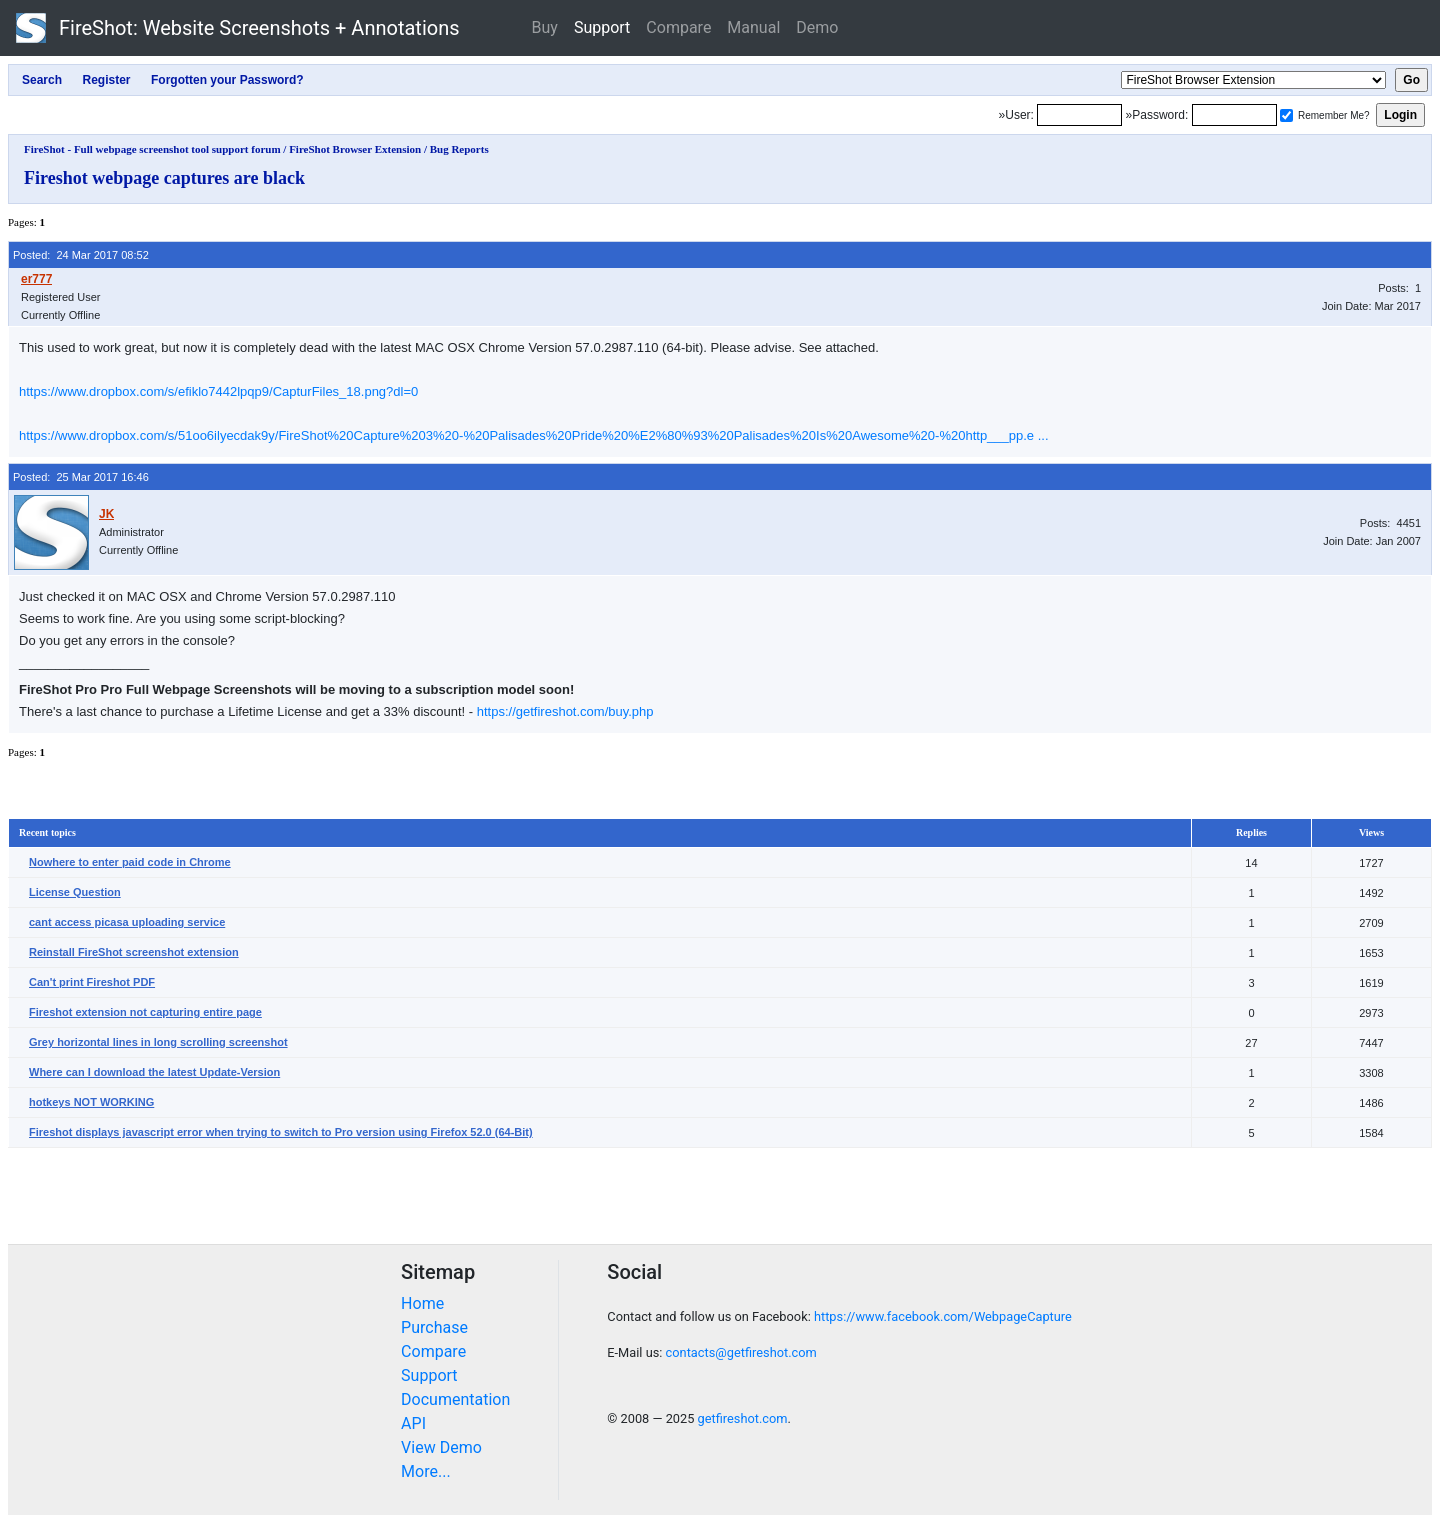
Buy (545, 27)
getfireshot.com (743, 1418)
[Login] (1079, 115)
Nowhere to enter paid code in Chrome (130, 862)
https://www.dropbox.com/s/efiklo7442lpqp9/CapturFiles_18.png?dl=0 (218, 391)
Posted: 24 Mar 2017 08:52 (81, 255)
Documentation (455, 1399)
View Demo (441, 1447)
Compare (678, 27)
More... (426, 1471)
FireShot (238, 28)
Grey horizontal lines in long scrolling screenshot (158, 1042)
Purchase (434, 1327)
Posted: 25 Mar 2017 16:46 (81, 477)
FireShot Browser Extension (355, 149)
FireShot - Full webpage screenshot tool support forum (152, 149)
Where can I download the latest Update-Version (154, 1072)
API (413, 1423)
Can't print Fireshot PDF (92, 982)
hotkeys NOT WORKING (91, 1102)
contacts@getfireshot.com (741, 1352)
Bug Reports (459, 149)
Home (422, 1303)
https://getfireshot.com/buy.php (565, 711)
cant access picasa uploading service (127, 922)
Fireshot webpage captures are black (164, 178)
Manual (753, 27)
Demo (817, 27)
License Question (75, 892)
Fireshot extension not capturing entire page (145, 1012)
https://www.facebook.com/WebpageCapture (943, 1316)
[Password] (1234, 115)
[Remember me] (1286, 115)
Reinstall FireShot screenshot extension (134, 952)
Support (602, 27)
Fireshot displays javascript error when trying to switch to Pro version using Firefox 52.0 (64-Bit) (281, 1132)
